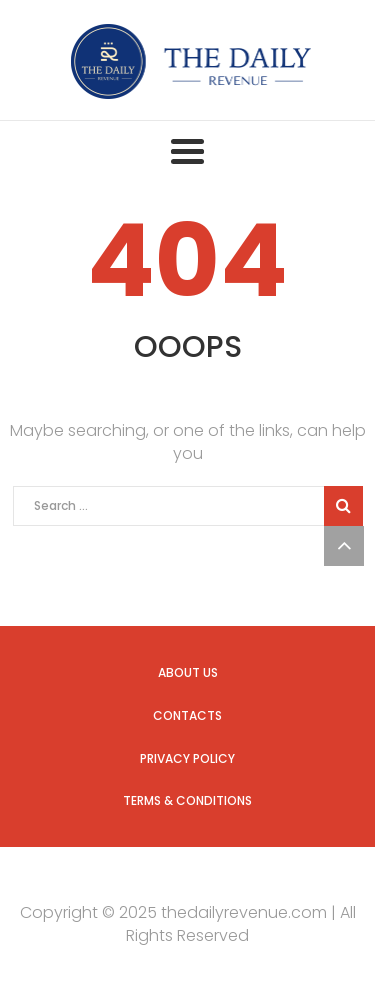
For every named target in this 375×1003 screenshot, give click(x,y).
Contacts (187, 715)
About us (188, 672)
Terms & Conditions (187, 800)
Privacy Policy (187, 758)
